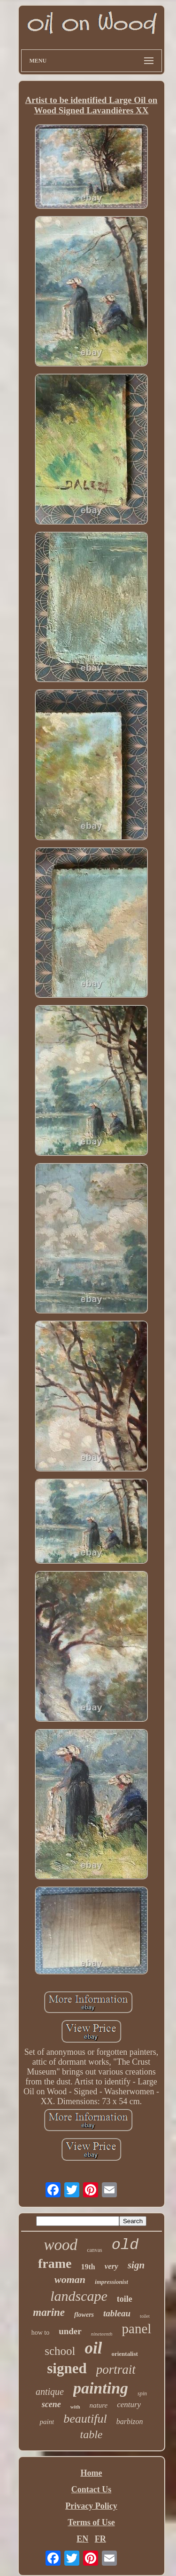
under (70, 2331)
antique (50, 2391)
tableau (116, 2313)
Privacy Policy (91, 2506)
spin (142, 2393)
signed (66, 2368)
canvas (94, 2250)
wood (61, 2244)
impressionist (111, 2281)
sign (136, 2265)
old (125, 2245)
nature (99, 2405)
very (111, 2266)
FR (100, 2539)
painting (100, 2388)
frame (55, 2263)
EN (82, 2539)
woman (69, 2279)
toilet (145, 2316)
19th (88, 2267)
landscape (78, 2296)
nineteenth (102, 2334)
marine (49, 2312)
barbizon (129, 2421)
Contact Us (91, 2489)
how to (40, 2332)
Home (91, 2473)
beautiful (85, 2418)
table (91, 2434)
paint (46, 2421)
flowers (84, 2314)
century (129, 2404)
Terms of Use (91, 2522)
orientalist (124, 2353)
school (60, 2351)
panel (137, 2328)
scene (51, 2404)
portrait (116, 2369)
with (75, 2406)
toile (124, 2299)
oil (93, 2348)
